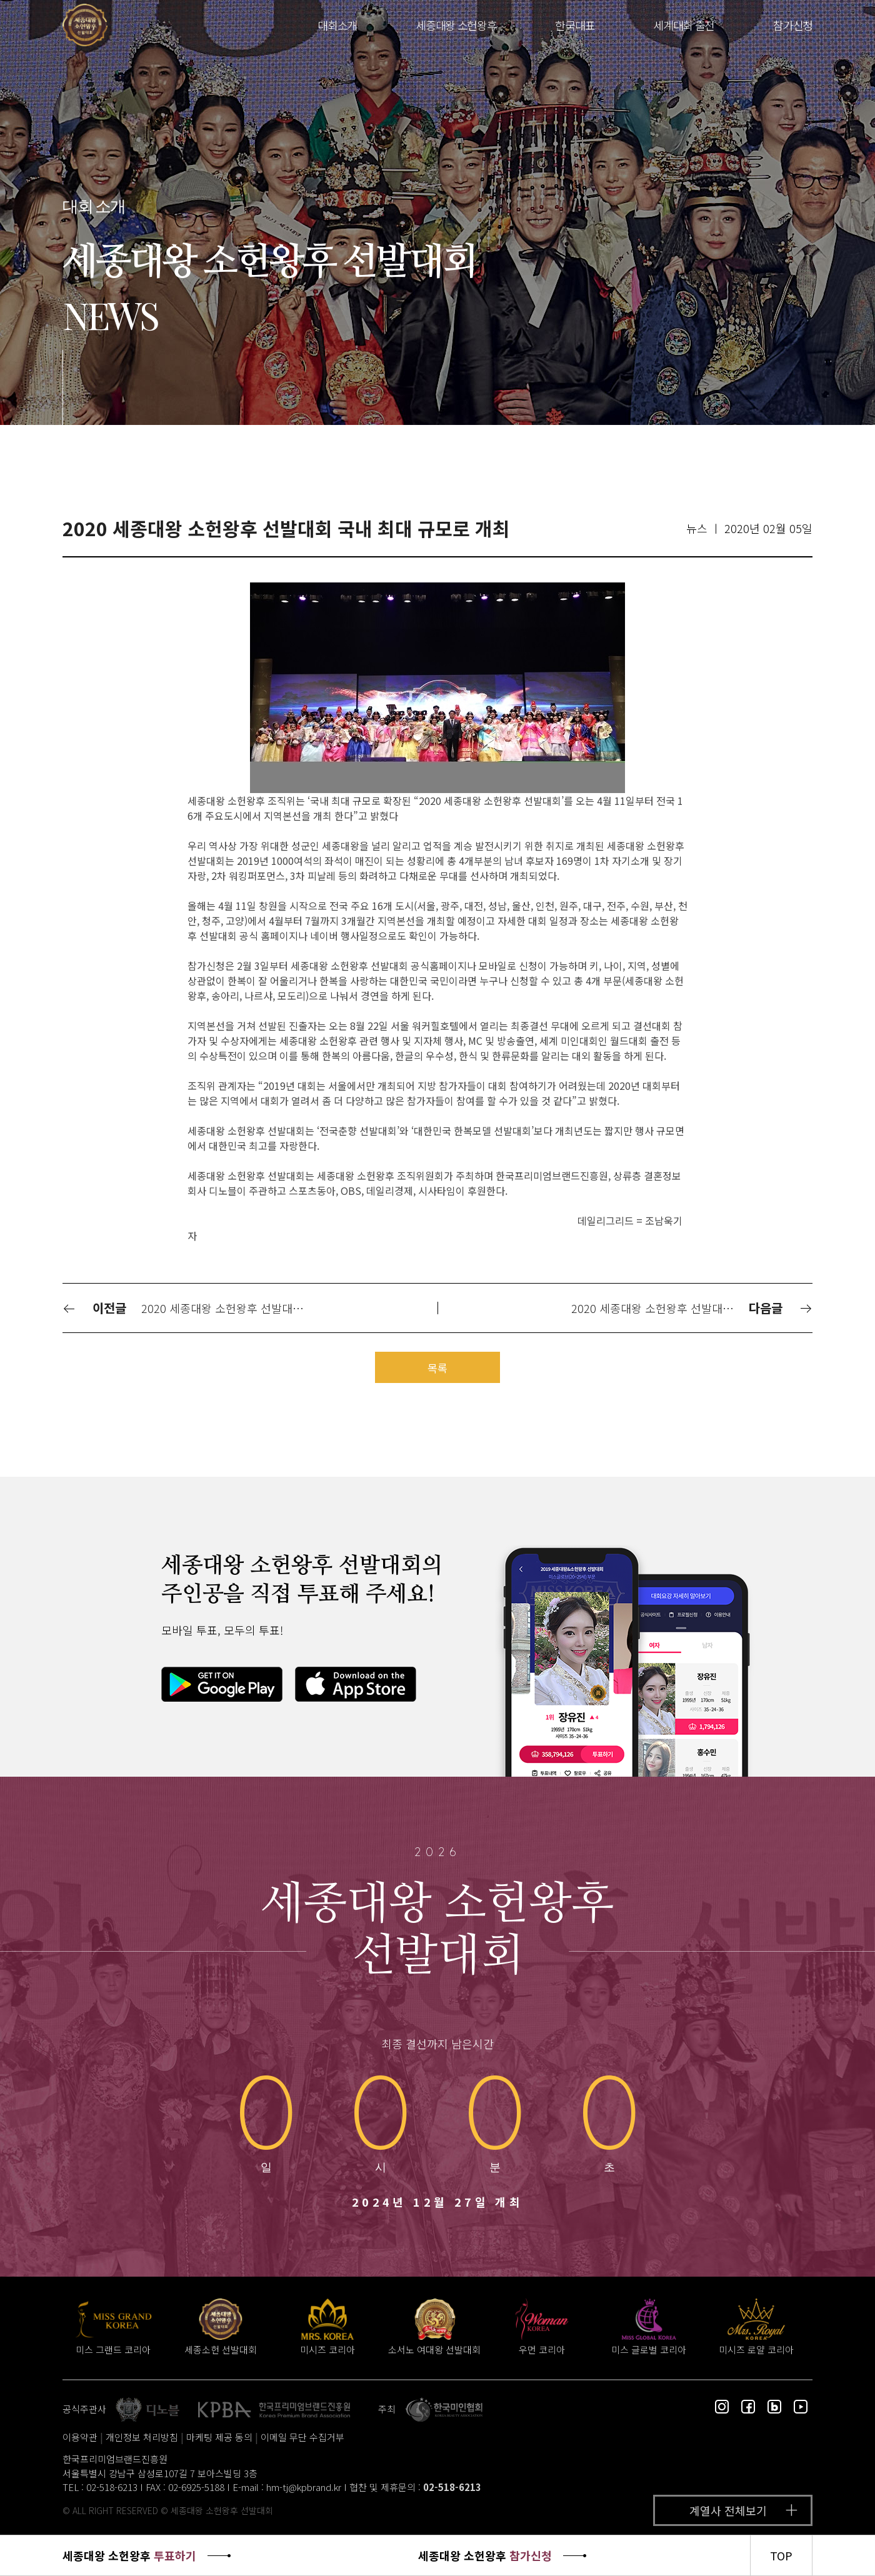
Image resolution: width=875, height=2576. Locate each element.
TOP (781, 2555)
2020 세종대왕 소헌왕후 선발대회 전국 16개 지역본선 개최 (658, 1308)
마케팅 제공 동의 (219, 2437)
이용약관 (80, 2437)
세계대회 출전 (683, 25)
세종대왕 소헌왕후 (456, 25)
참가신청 (792, 25)
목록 (438, 1367)
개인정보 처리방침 (142, 2437)
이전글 (94, 1308)
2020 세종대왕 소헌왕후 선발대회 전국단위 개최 (228, 1308)
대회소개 (337, 25)
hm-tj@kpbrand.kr (303, 2487)
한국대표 (574, 25)
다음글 (780, 1308)
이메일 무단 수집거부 (302, 2437)
